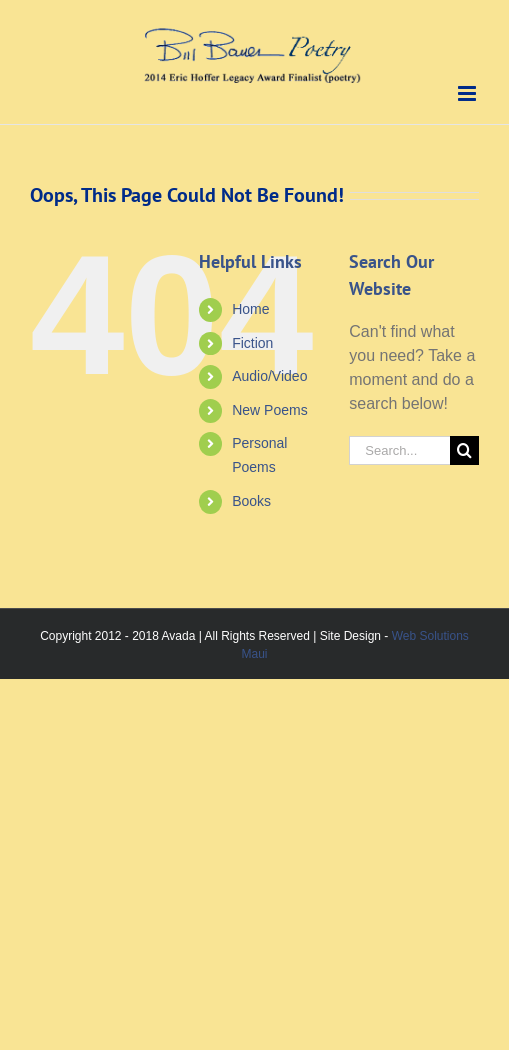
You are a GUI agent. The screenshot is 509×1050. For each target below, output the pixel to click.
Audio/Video (269, 376)
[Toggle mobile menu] (468, 93)
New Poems (269, 410)
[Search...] (399, 450)
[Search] (464, 450)
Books (251, 501)
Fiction (252, 343)
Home (250, 309)
